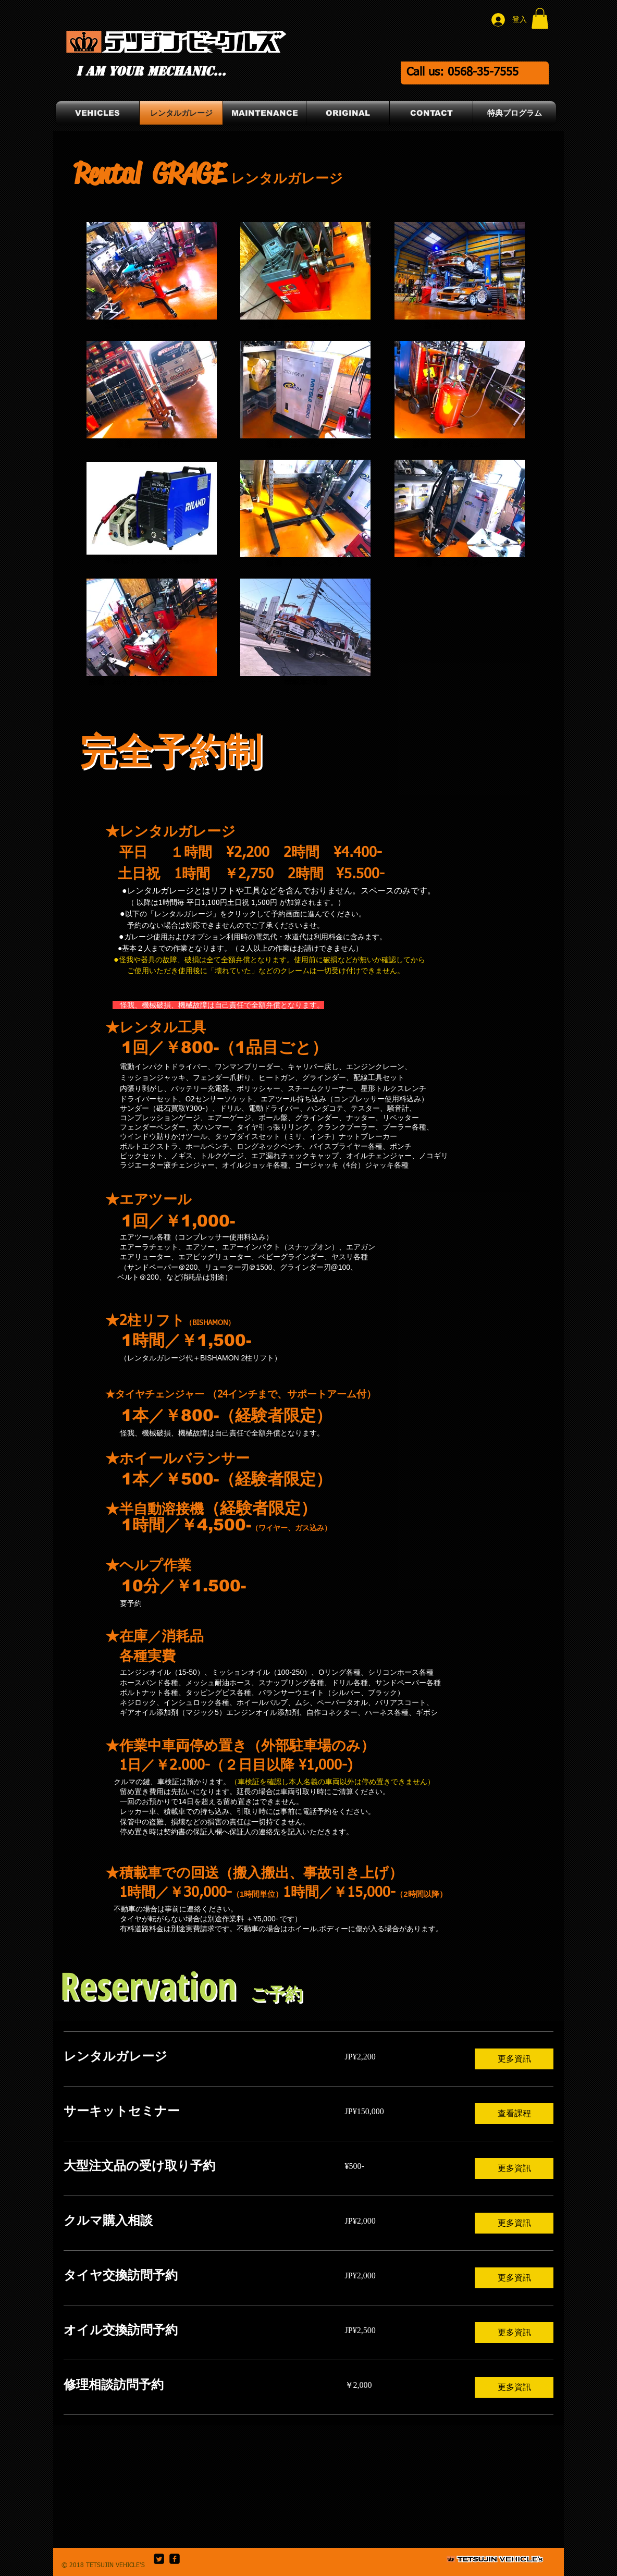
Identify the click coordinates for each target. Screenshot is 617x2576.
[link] (192, 2056)
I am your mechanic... (151, 71)
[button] (540, 18)
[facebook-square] (174, 2559)
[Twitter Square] (159, 2559)
